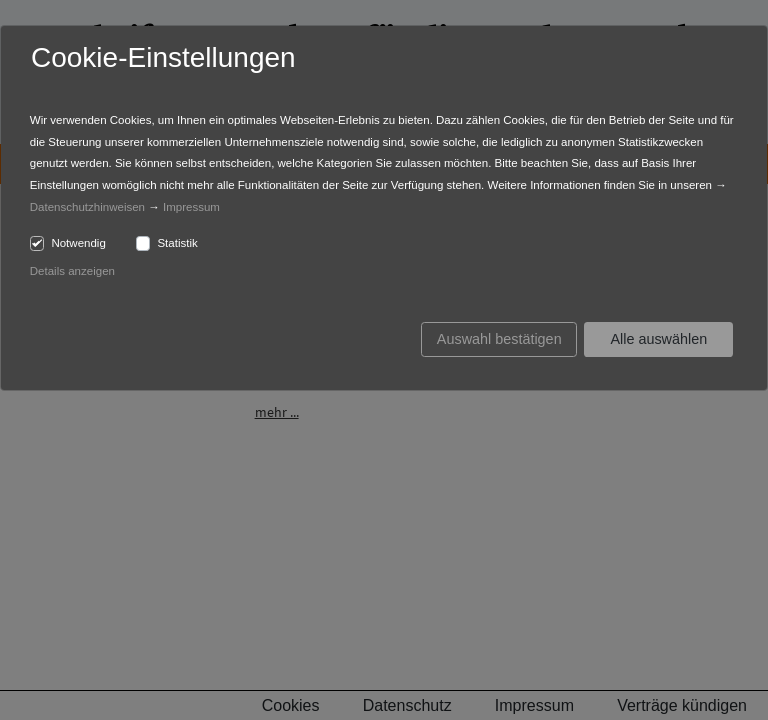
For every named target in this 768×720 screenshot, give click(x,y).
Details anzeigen (72, 271)
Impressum (191, 207)
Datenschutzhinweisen (87, 207)
